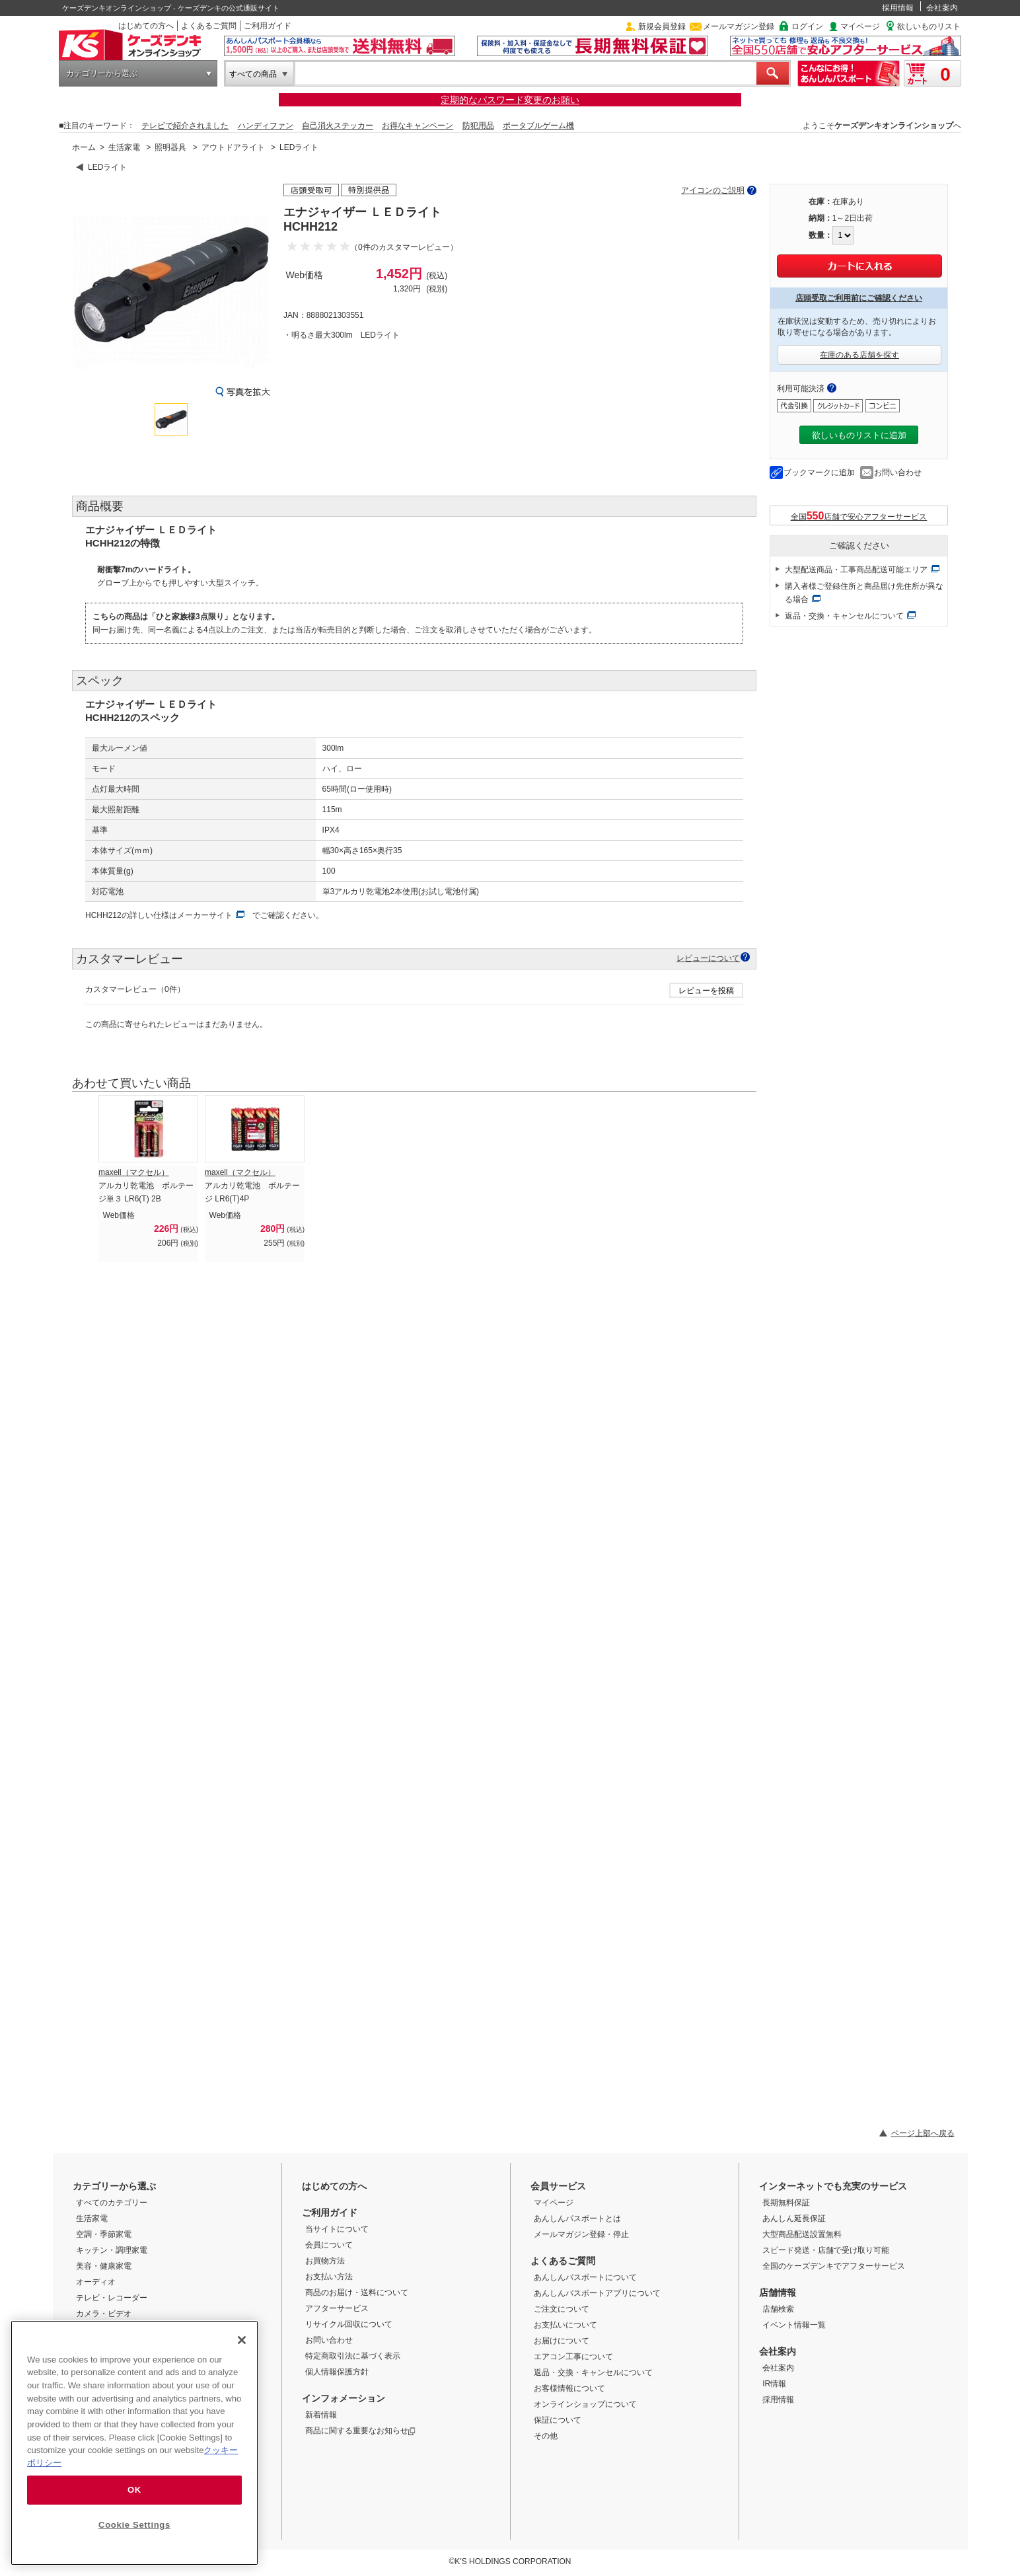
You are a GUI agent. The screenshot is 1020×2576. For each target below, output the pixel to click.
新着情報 (321, 2414)
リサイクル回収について (348, 2324)
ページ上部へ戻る (923, 2133)
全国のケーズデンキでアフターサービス (833, 2266)
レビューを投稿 (706, 990)
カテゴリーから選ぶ (101, 73)
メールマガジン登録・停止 (581, 2234)
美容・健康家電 (103, 2266)
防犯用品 (478, 125)
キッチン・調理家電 (111, 2250)
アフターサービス (337, 2308)
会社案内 (942, 8)
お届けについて (561, 2340)
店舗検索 (778, 2309)
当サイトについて (337, 2229)
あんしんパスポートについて (585, 2277)
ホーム (84, 147)
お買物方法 (325, 2260)
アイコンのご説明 (713, 190)
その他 (546, 2436)
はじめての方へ (146, 25)
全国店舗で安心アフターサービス (859, 515)
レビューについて (708, 958)
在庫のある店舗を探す (859, 355)
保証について (557, 2420)
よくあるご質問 (209, 25)
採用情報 (898, 8)
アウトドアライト (233, 147)
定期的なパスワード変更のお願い (510, 100)
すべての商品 (253, 74)
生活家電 (124, 147)
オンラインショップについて (585, 2404)
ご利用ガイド (267, 25)
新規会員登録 (662, 26)
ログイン (807, 26)
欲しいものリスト (929, 26)
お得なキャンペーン (417, 125)
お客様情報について (569, 2388)
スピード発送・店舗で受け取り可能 (825, 2250)
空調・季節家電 (103, 2234)
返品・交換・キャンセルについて (844, 616)
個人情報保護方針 (337, 2371)
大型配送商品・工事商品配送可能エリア (856, 569)
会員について (329, 2245)
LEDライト (298, 147)
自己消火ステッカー (337, 125)
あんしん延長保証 (794, 2218)
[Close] (241, 2340)
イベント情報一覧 (794, 2325)
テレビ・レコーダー (111, 2297)
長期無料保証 (786, 2202)
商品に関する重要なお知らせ (360, 2430)
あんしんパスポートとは (577, 2218)
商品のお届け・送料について (356, 2292)
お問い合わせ (898, 472)
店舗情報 (777, 2292)
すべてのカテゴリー (111, 2202)
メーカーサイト (205, 915)
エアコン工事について (573, 2356)
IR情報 (774, 2383)
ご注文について (561, 2309)
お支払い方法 (329, 2276)
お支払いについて (565, 2325)
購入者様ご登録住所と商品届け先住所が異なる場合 (864, 593)
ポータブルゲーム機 (538, 125)
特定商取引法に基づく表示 (352, 2356)
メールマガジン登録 (738, 26)
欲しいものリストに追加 (859, 435)
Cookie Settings (134, 2525)
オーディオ (96, 2282)
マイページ (860, 26)
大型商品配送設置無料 (802, 2234)
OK (134, 2490)
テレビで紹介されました (185, 125)
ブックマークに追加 (819, 472)
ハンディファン (265, 125)
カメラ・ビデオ (103, 2313)
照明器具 (170, 147)
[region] (134, 2442)
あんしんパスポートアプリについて (597, 2293)
